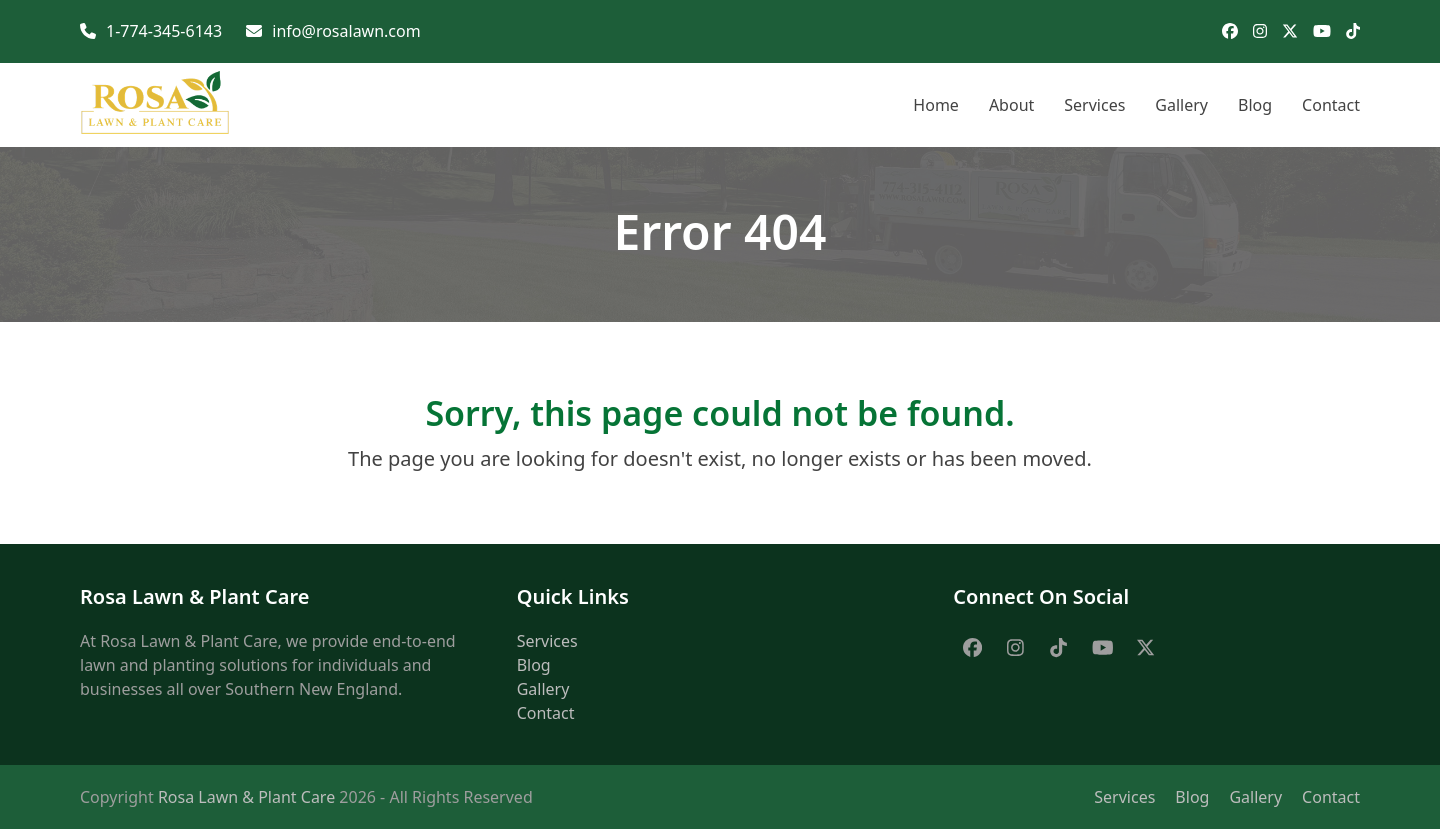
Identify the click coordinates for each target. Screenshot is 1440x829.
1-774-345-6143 (164, 31)
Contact (546, 713)
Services (547, 641)
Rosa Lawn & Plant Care (246, 797)
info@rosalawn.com (346, 31)
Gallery (543, 689)
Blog (534, 665)
